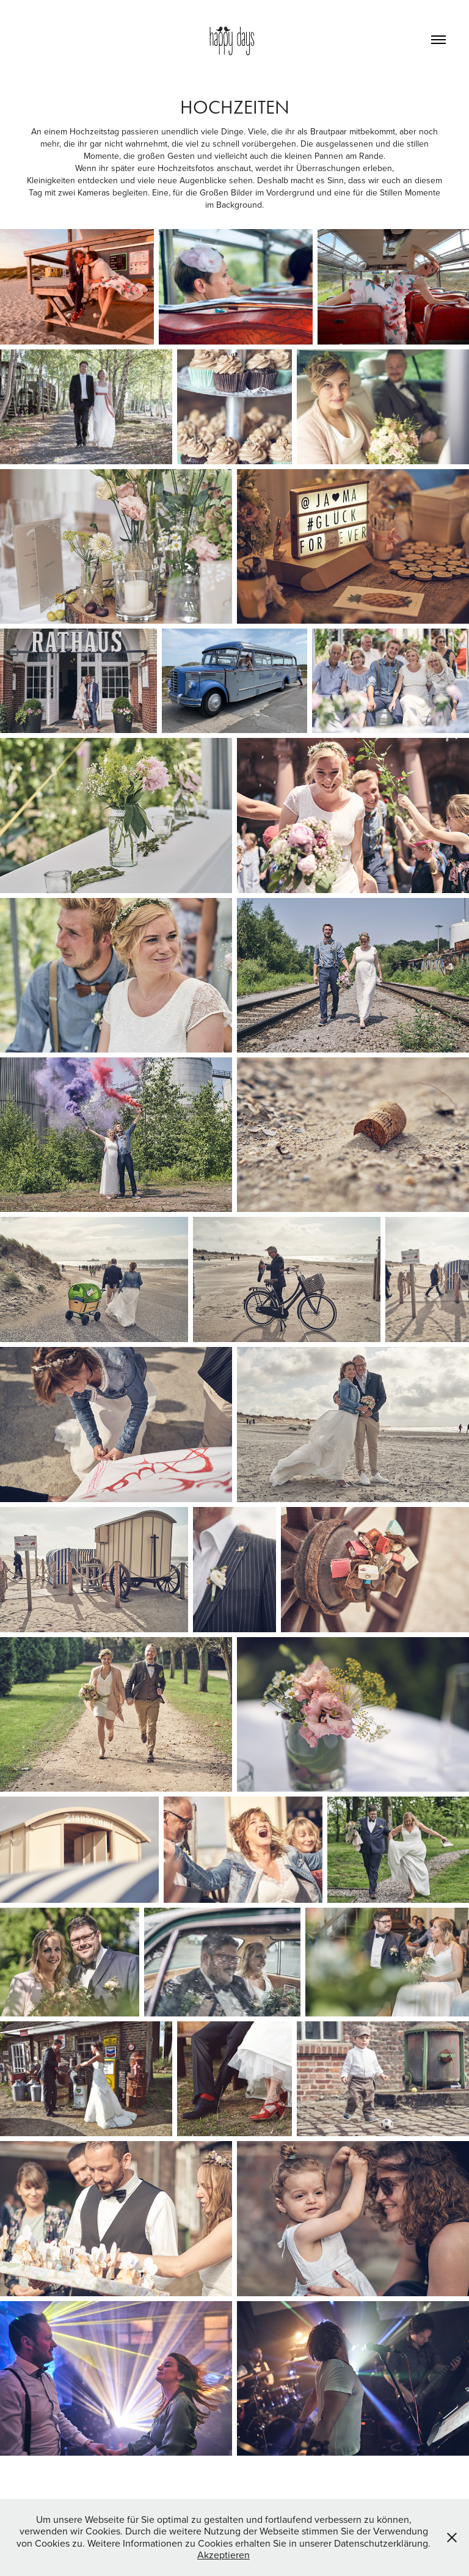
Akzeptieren (223, 2554)
